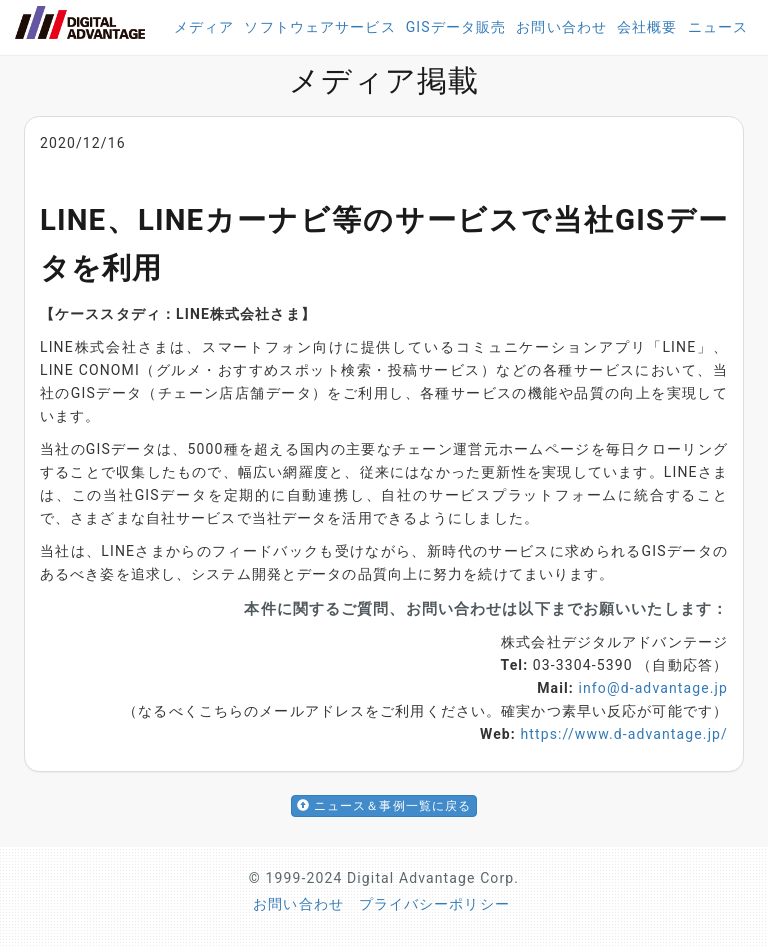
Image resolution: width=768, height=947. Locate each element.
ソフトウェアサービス (319, 27)
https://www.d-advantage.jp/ (624, 734)
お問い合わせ (561, 27)
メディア (204, 27)
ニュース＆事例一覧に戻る (384, 806)
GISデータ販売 (456, 27)
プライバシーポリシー (434, 904)
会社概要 (647, 27)
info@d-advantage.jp (653, 688)
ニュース (718, 27)
